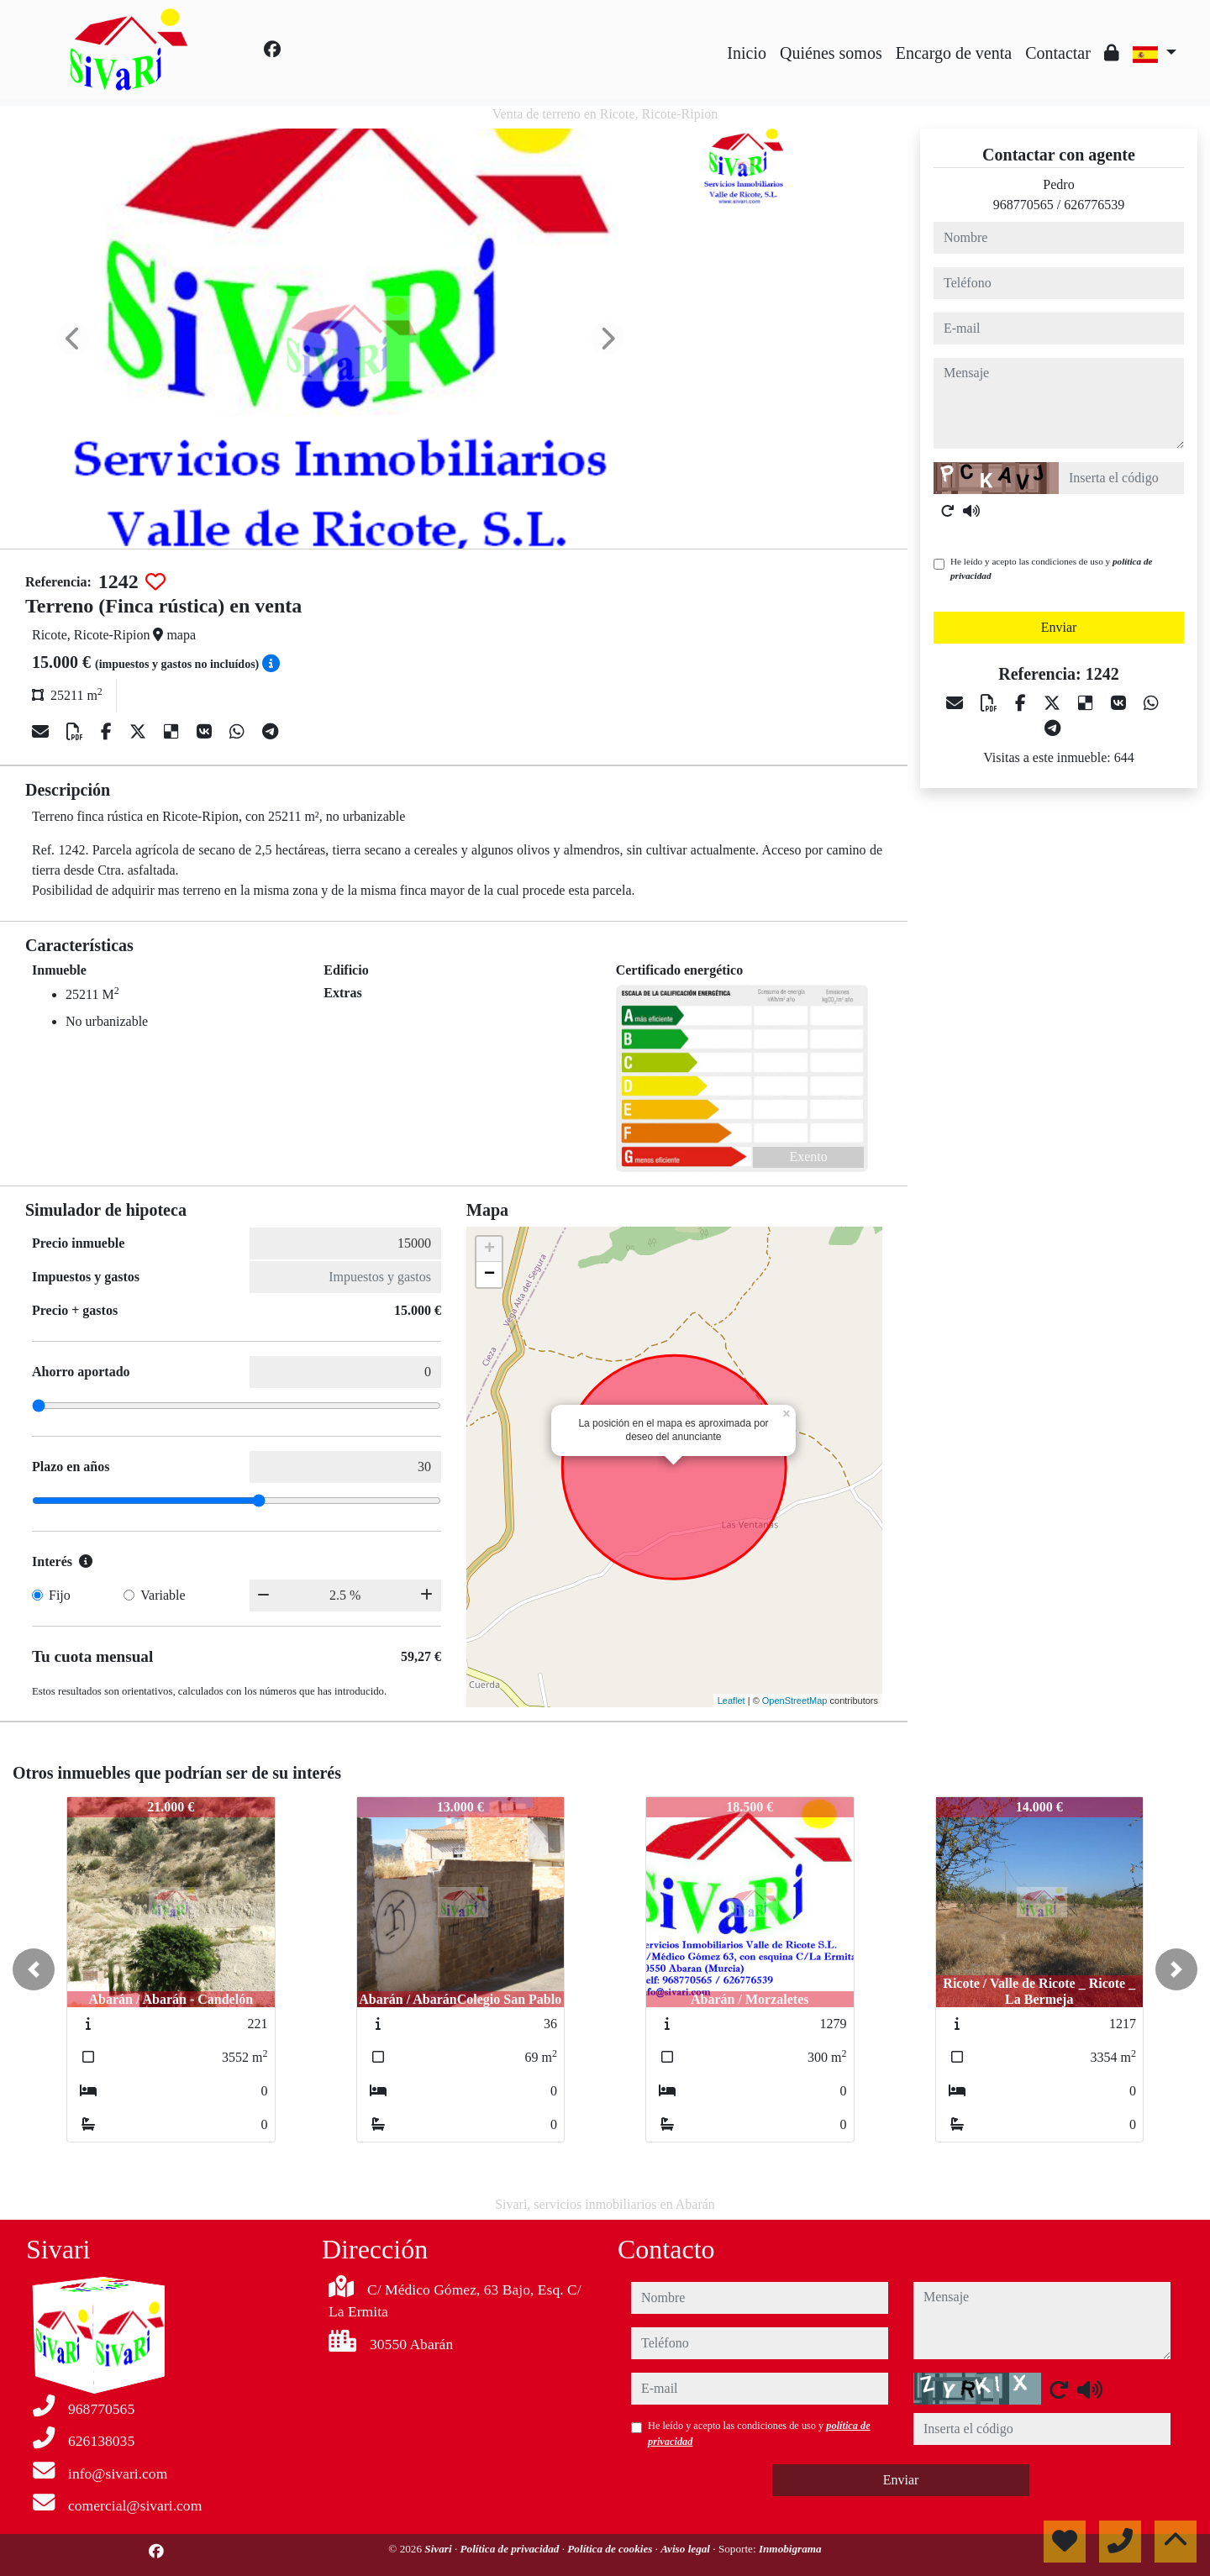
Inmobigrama (790, 2548)
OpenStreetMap (795, 1700)
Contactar (1058, 53)
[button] (34, 1969)
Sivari (439, 2548)
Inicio (746, 53)
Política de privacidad (510, 2548)
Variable (162, 1595)
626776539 (1094, 204)
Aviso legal (686, 2548)
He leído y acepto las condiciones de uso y (1051, 568)
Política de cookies (611, 2548)
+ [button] (489, 1249)
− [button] (489, 1274)
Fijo (60, 1595)
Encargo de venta (954, 53)
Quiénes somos (831, 53)
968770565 (1023, 204)
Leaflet (731, 1700)
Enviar (1059, 627)
